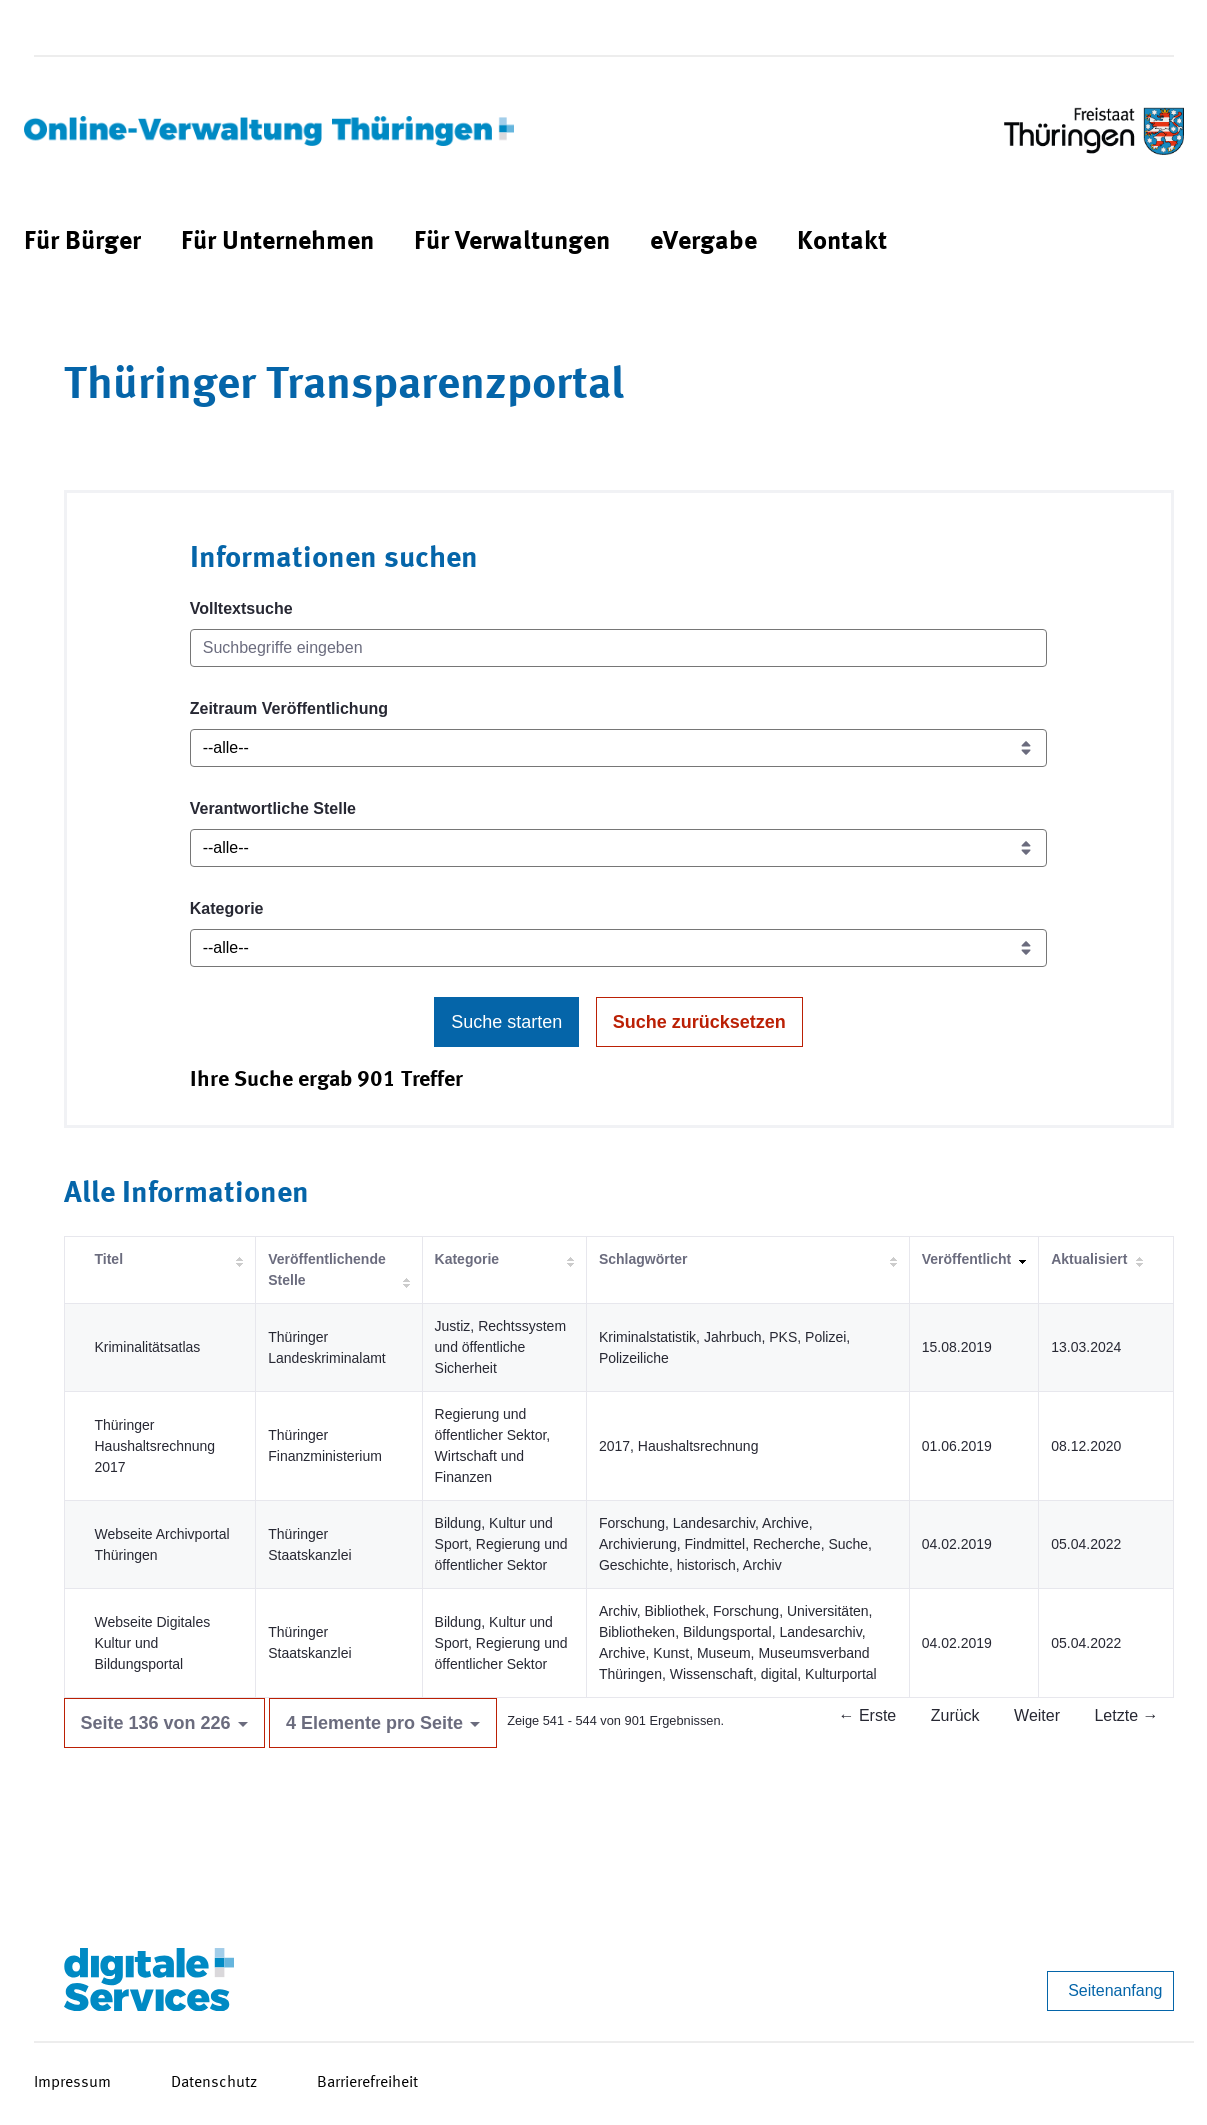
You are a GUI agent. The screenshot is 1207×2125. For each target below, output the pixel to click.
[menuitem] (82, 242)
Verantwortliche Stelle (273, 808)
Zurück (955, 1715)
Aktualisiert (1089, 1259)
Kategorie (227, 908)
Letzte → (1126, 1715)
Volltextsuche (241, 608)
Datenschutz (214, 2083)
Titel (109, 1259)
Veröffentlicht (966, 1259)
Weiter (1037, 1715)
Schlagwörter (643, 1259)
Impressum (72, 2083)
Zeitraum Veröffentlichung (289, 708)
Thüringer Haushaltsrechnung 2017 (155, 1446)
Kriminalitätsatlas (148, 1347)
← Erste (867, 1715)
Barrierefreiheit (367, 2083)
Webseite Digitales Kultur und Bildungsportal (153, 1643)
